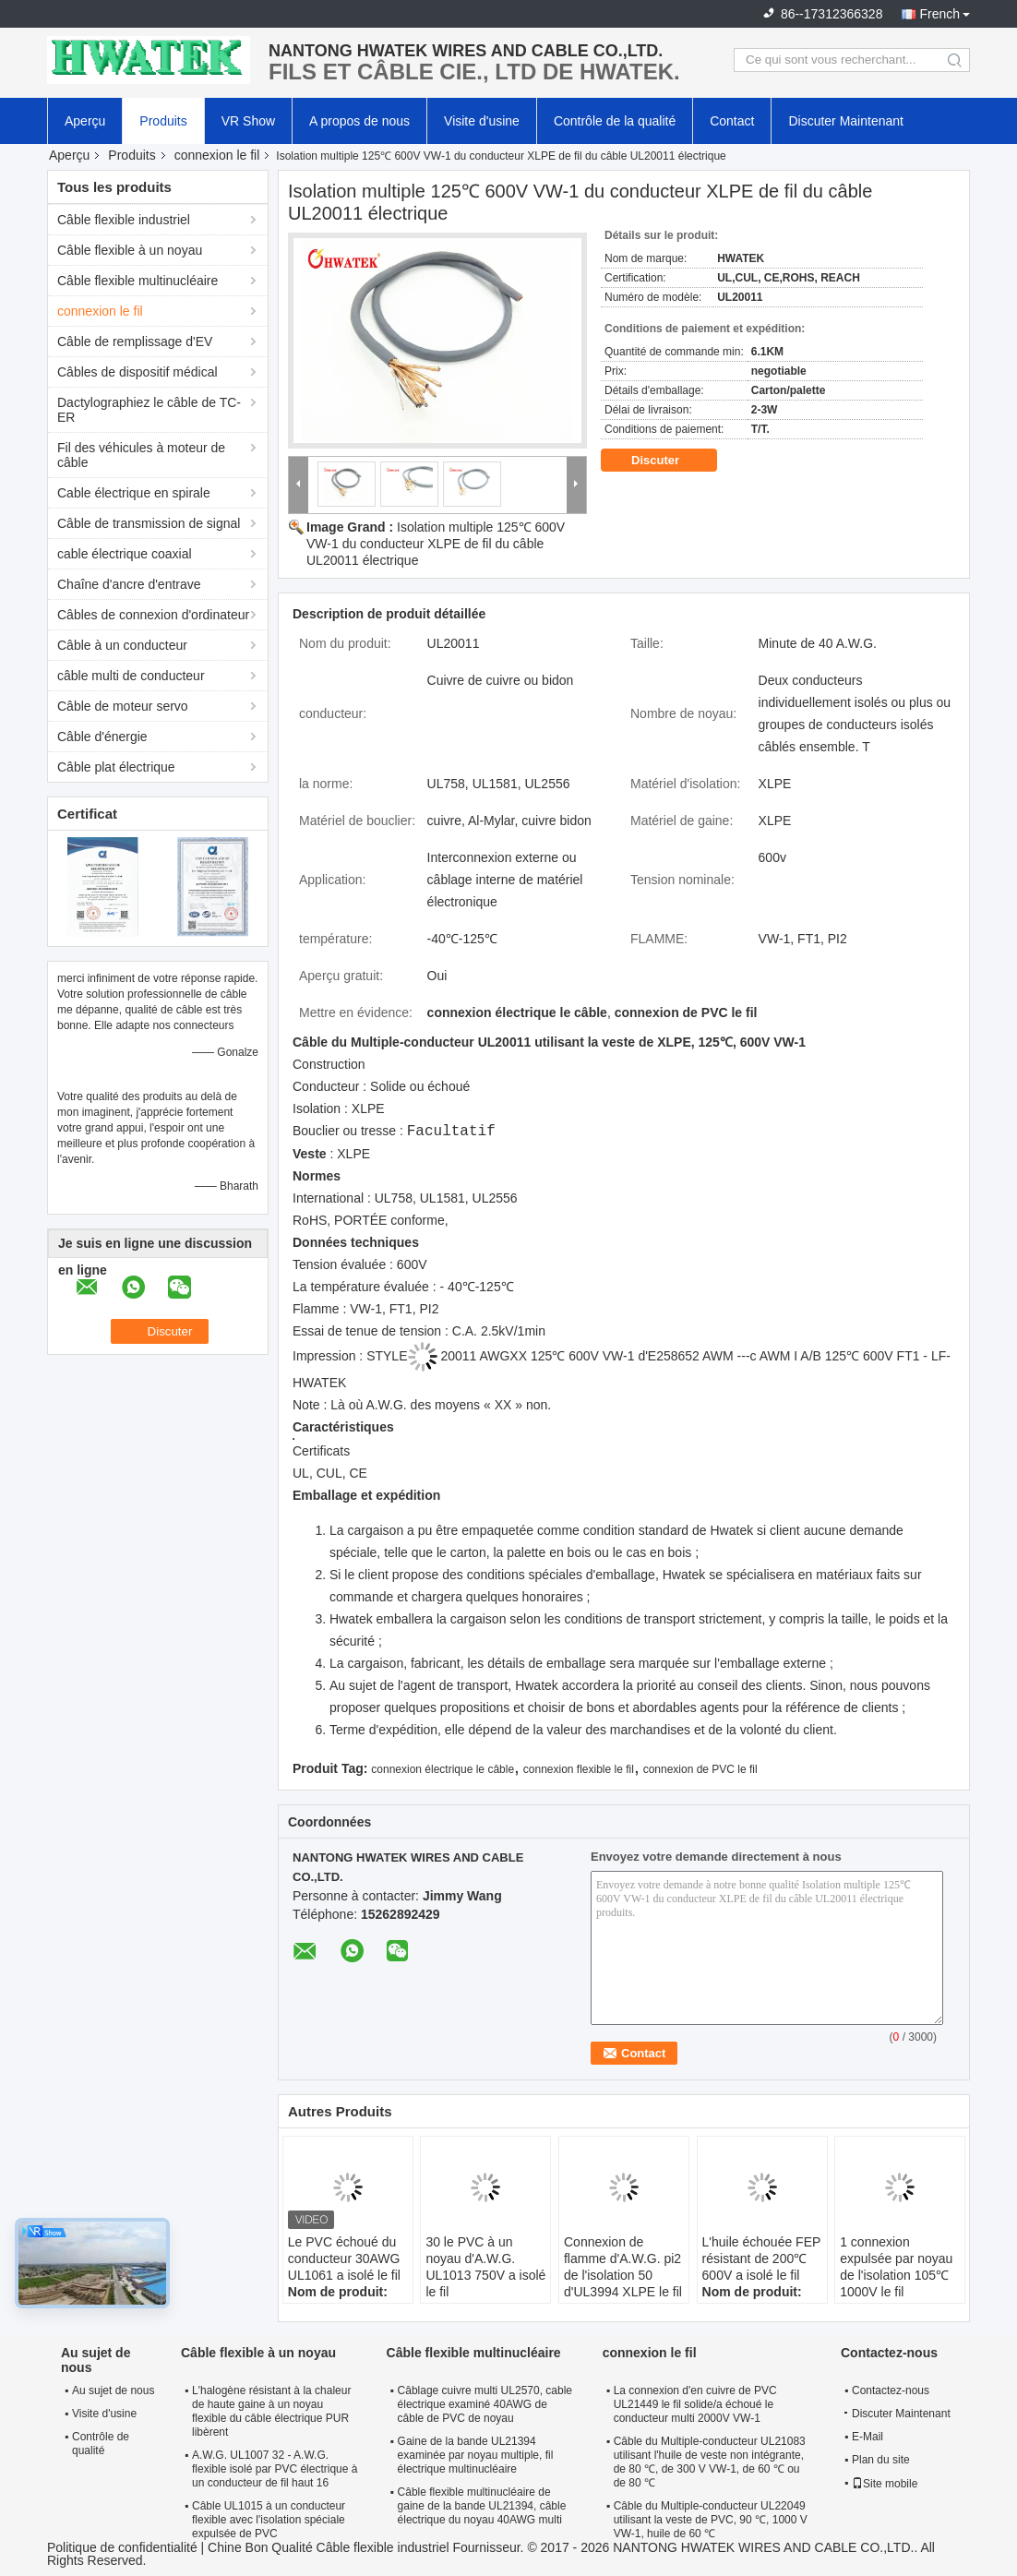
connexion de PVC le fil (700, 1769)
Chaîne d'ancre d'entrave (129, 584)
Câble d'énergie (102, 736)
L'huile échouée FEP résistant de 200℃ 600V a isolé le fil (761, 2258)
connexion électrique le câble (442, 1769)
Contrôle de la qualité (615, 121)
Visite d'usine (482, 121)
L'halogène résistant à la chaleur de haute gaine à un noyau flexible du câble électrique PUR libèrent (271, 2411)
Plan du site (881, 2459)
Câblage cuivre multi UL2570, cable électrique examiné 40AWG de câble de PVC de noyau (485, 2404)
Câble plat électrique (116, 767)
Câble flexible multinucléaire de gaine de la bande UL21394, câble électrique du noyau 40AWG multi (482, 2506)
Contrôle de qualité (100, 2443)
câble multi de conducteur (131, 675)
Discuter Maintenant (845, 121)
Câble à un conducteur (122, 645)
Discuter (668, 460)
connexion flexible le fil (578, 1769)
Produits (162, 121)
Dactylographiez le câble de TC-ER (149, 410)
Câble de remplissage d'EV (134, 341)
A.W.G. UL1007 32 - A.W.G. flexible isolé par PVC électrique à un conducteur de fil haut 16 (274, 2469)
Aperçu (85, 121)
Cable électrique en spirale (133, 492)
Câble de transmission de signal (148, 523)
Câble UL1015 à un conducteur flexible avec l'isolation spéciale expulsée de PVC (268, 2519)
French (939, 13)
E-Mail (867, 2436)
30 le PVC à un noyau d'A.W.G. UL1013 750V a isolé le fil (485, 2267)
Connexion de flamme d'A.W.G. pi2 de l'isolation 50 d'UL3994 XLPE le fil (623, 2267)
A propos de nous (359, 121)
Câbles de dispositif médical (137, 372)
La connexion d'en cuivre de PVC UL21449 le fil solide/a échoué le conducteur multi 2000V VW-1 (695, 2404)
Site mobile (884, 2483)
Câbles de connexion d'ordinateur (153, 614)
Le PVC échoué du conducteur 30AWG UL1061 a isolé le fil (344, 2258)
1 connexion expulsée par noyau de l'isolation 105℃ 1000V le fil (896, 2267)
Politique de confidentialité (122, 2547)
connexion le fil (217, 155)
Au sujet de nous (113, 2390)
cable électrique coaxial (124, 553)
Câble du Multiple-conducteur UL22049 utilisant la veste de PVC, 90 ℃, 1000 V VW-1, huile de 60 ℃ (711, 2519)
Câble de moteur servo (122, 706)
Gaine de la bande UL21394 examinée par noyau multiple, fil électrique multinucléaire (476, 2455)
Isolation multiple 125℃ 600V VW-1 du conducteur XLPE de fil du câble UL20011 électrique (435, 544)
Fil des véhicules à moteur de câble (141, 455)
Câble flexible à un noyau (129, 250)
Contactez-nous (890, 2390)
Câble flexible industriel (123, 219)
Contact (732, 121)
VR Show (248, 121)
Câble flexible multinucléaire (137, 280)
